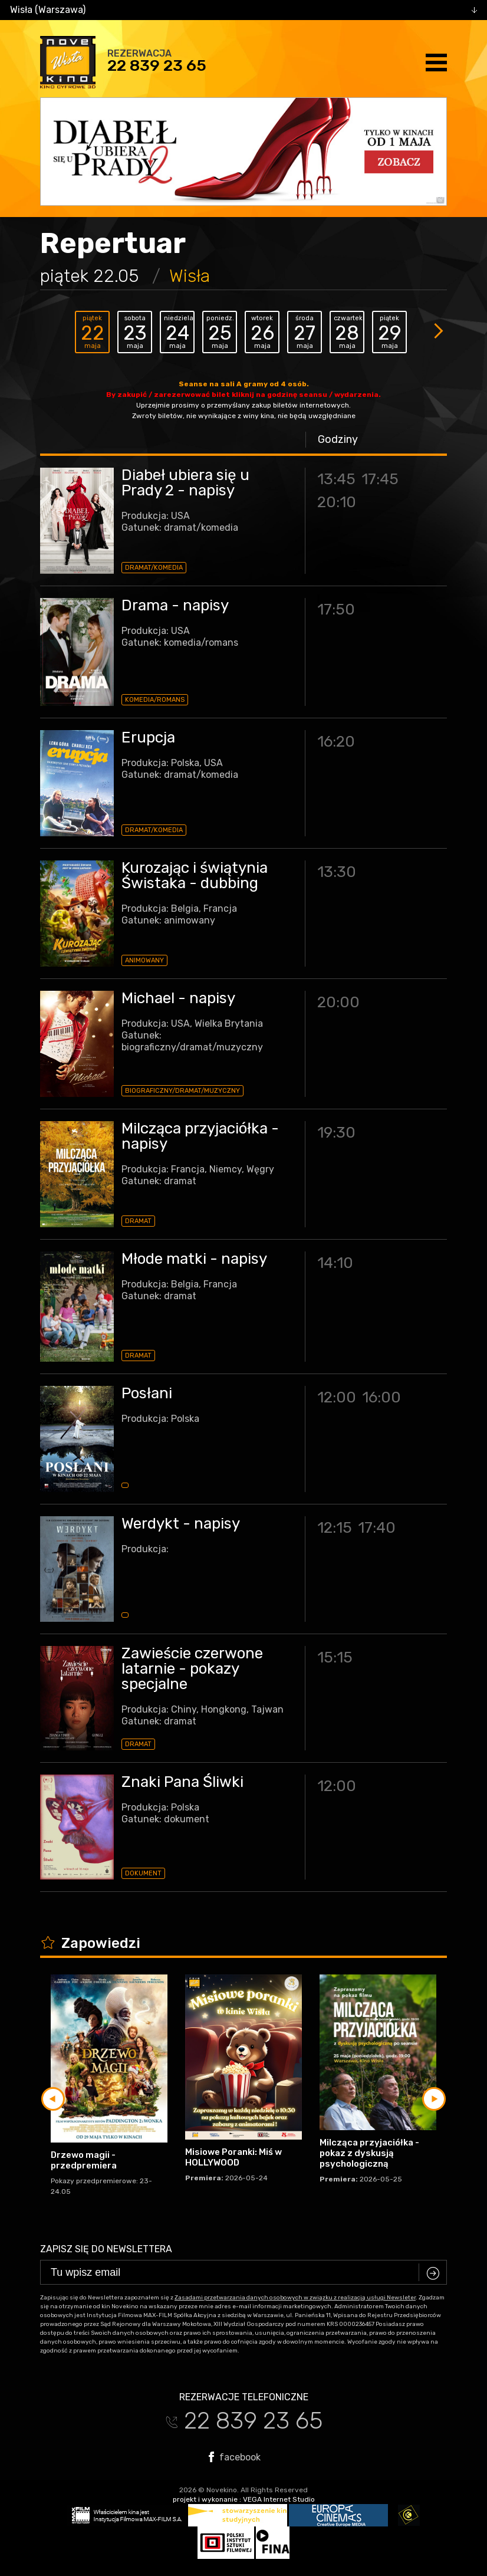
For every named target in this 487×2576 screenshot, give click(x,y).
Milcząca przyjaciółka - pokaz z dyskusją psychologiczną (369, 2153)
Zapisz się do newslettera (106, 2249)
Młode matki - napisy (194, 1259)
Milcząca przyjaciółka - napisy (200, 1136)
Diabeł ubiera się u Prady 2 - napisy (185, 483)
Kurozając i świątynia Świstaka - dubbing (194, 875)
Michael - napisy (178, 998)
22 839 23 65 (156, 65)
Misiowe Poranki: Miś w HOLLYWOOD (233, 2157)
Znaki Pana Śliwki (182, 1782)
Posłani (146, 1393)
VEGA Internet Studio (279, 2499)
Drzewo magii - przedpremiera (84, 2160)
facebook (235, 2457)
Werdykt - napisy (180, 1523)
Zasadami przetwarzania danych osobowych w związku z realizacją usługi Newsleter (295, 2297)
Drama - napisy (175, 605)
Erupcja (148, 737)
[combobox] (243, 10)
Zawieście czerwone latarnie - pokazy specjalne (192, 1668)
